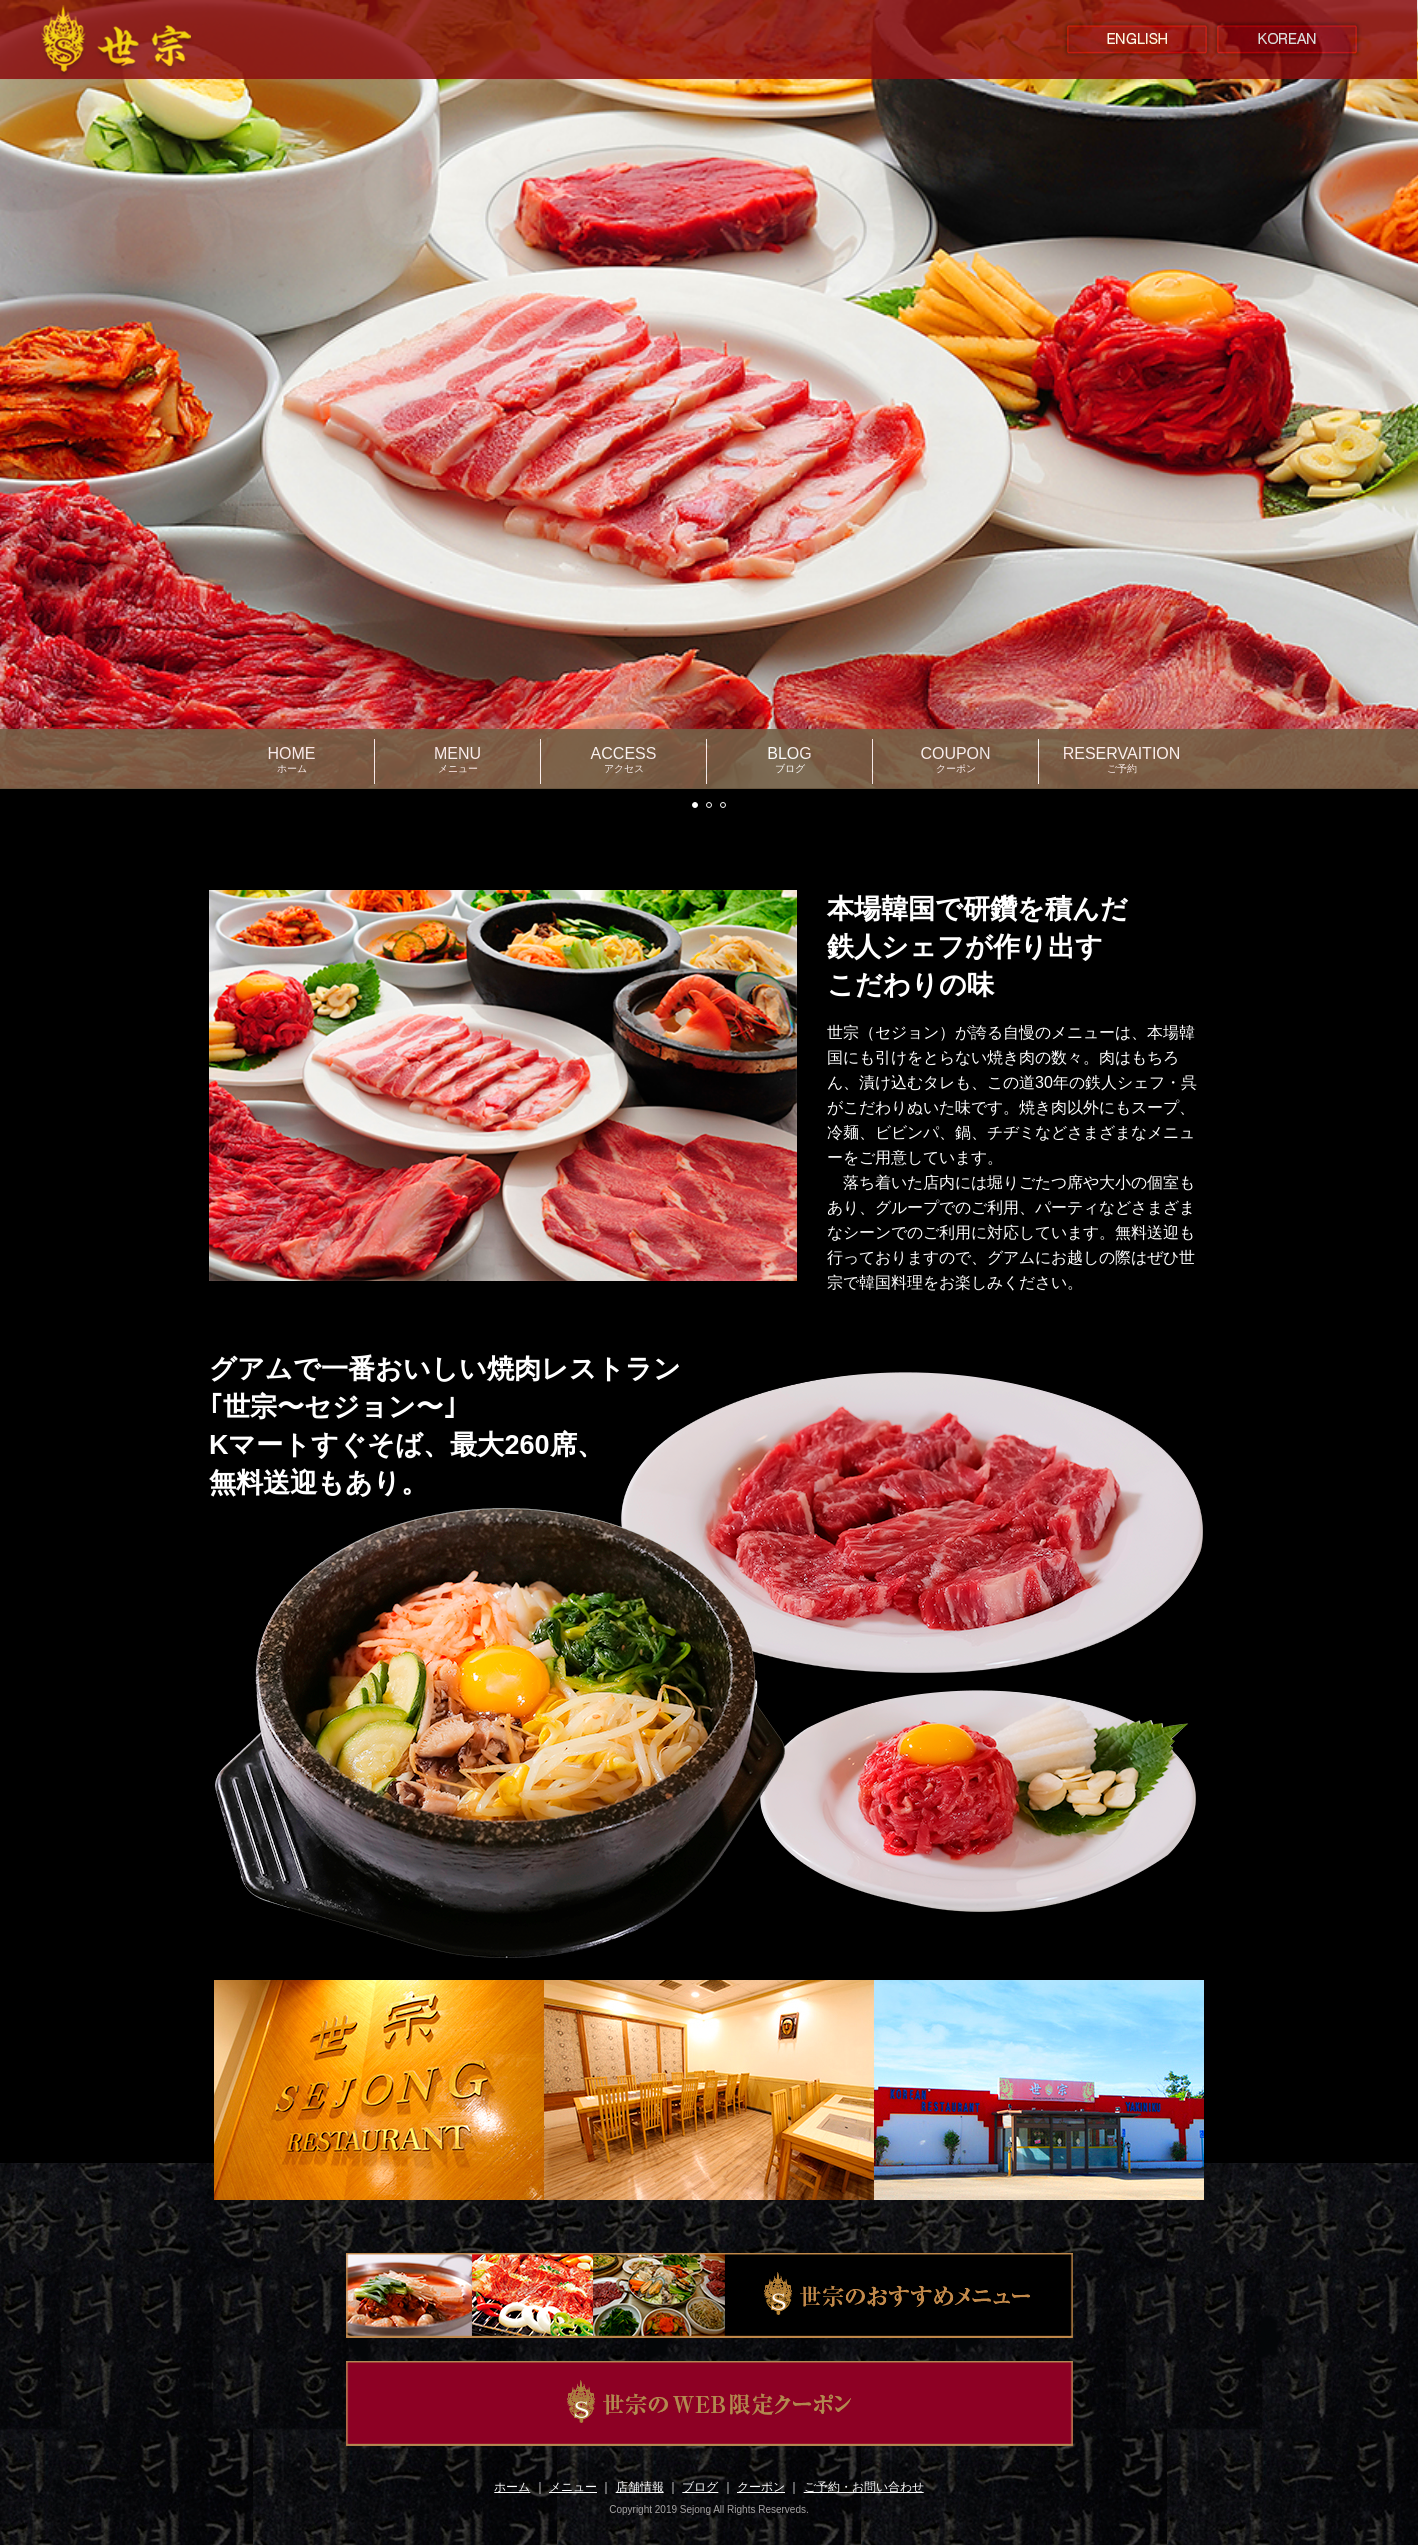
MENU (457, 759)
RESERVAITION (1122, 759)
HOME (292, 759)
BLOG (789, 759)
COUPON (955, 759)
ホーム (512, 2487)
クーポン (761, 2487)
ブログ (700, 2487)
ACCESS (624, 759)
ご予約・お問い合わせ (864, 2487)
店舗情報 (640, 2487)
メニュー (573, 2487)
